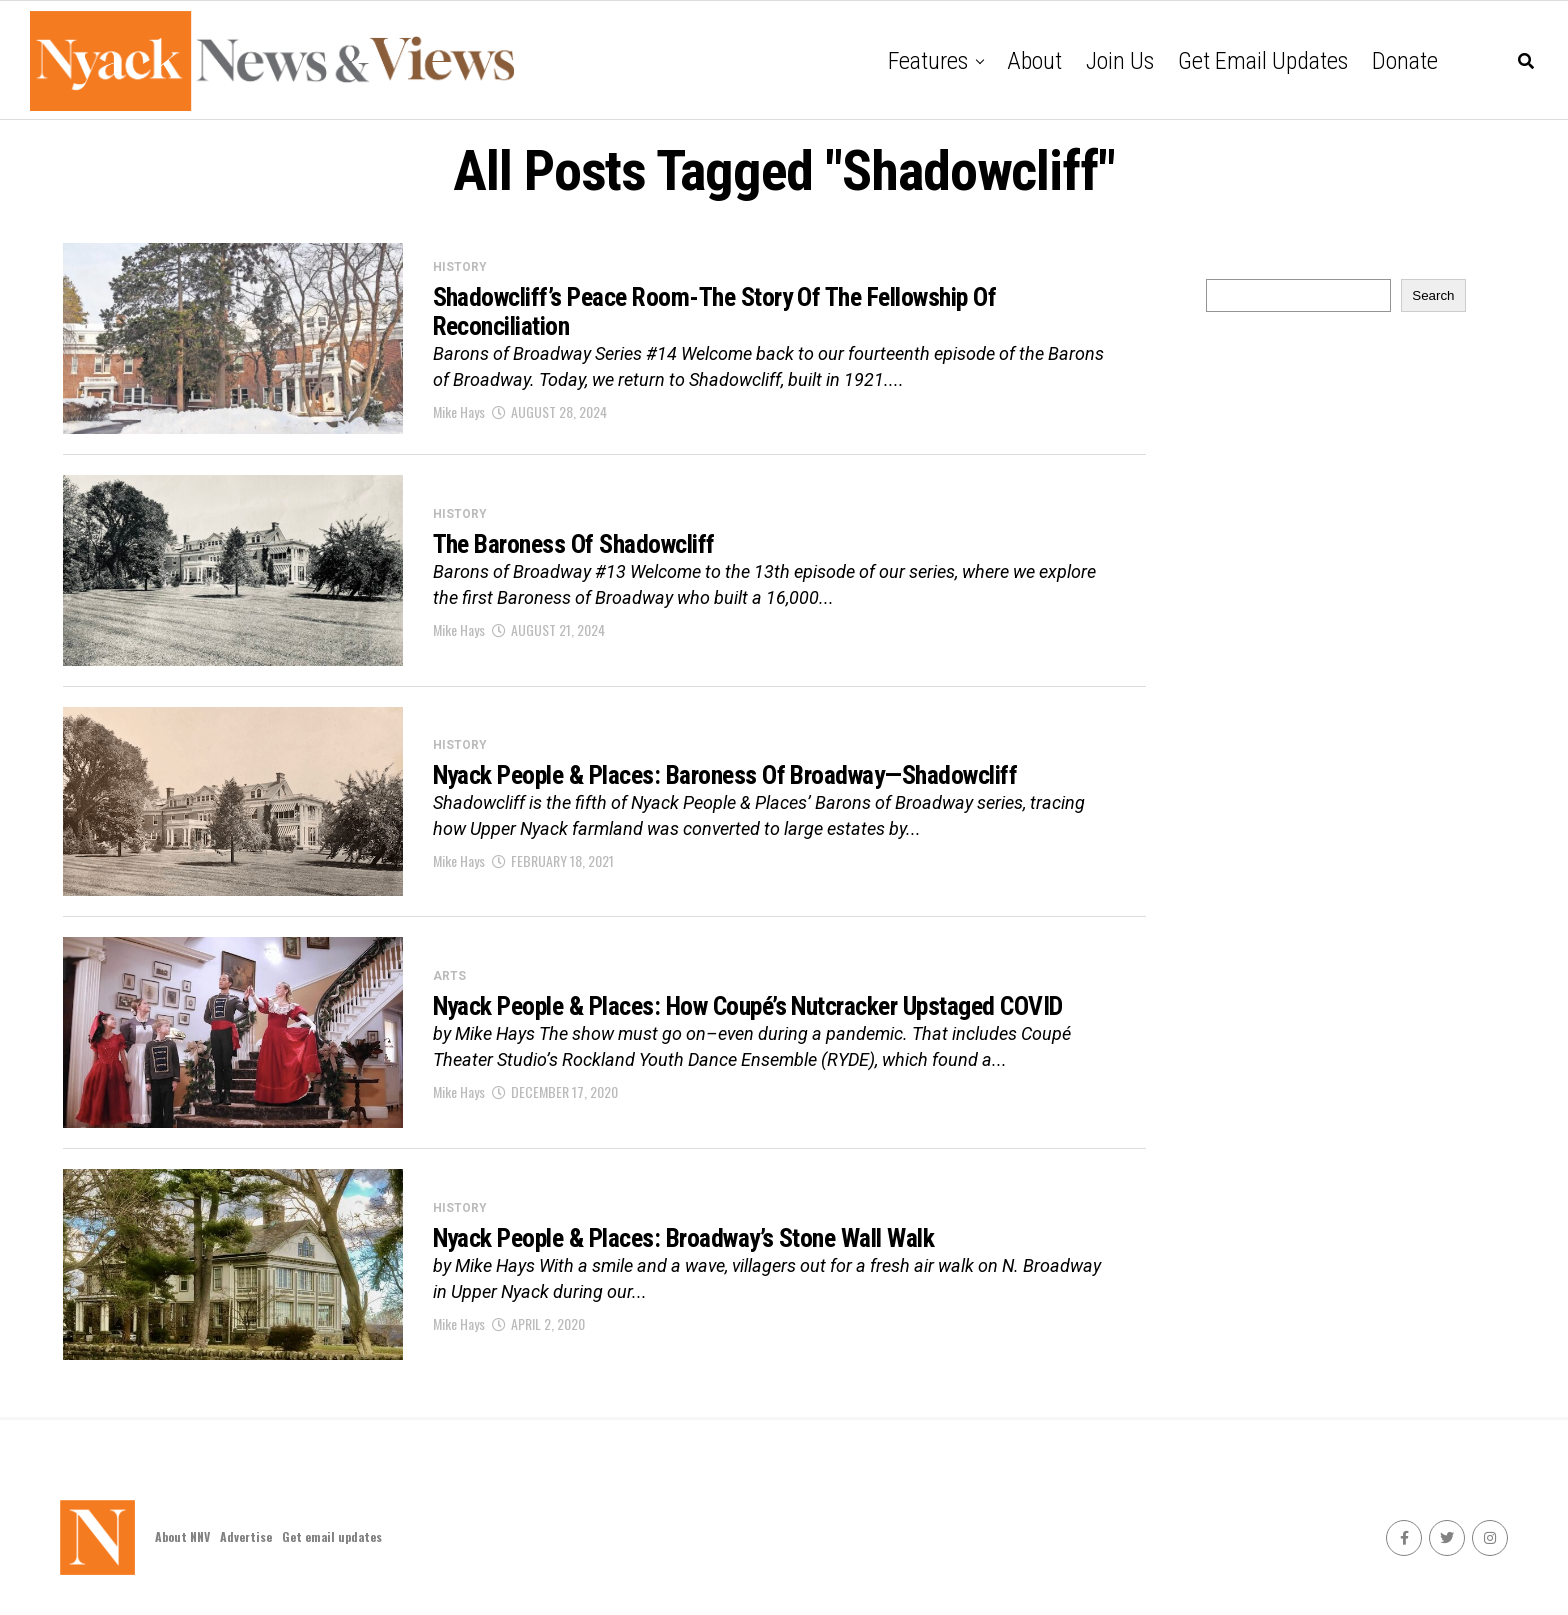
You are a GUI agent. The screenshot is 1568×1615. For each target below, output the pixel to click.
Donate (1405, 61)
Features (928, 61)
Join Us (1120, 61)
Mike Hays (459, 414)
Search (1433, 295)
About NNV (182, 1536)
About (1034, 61)
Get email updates (1263, 61)
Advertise (246, 1536)
